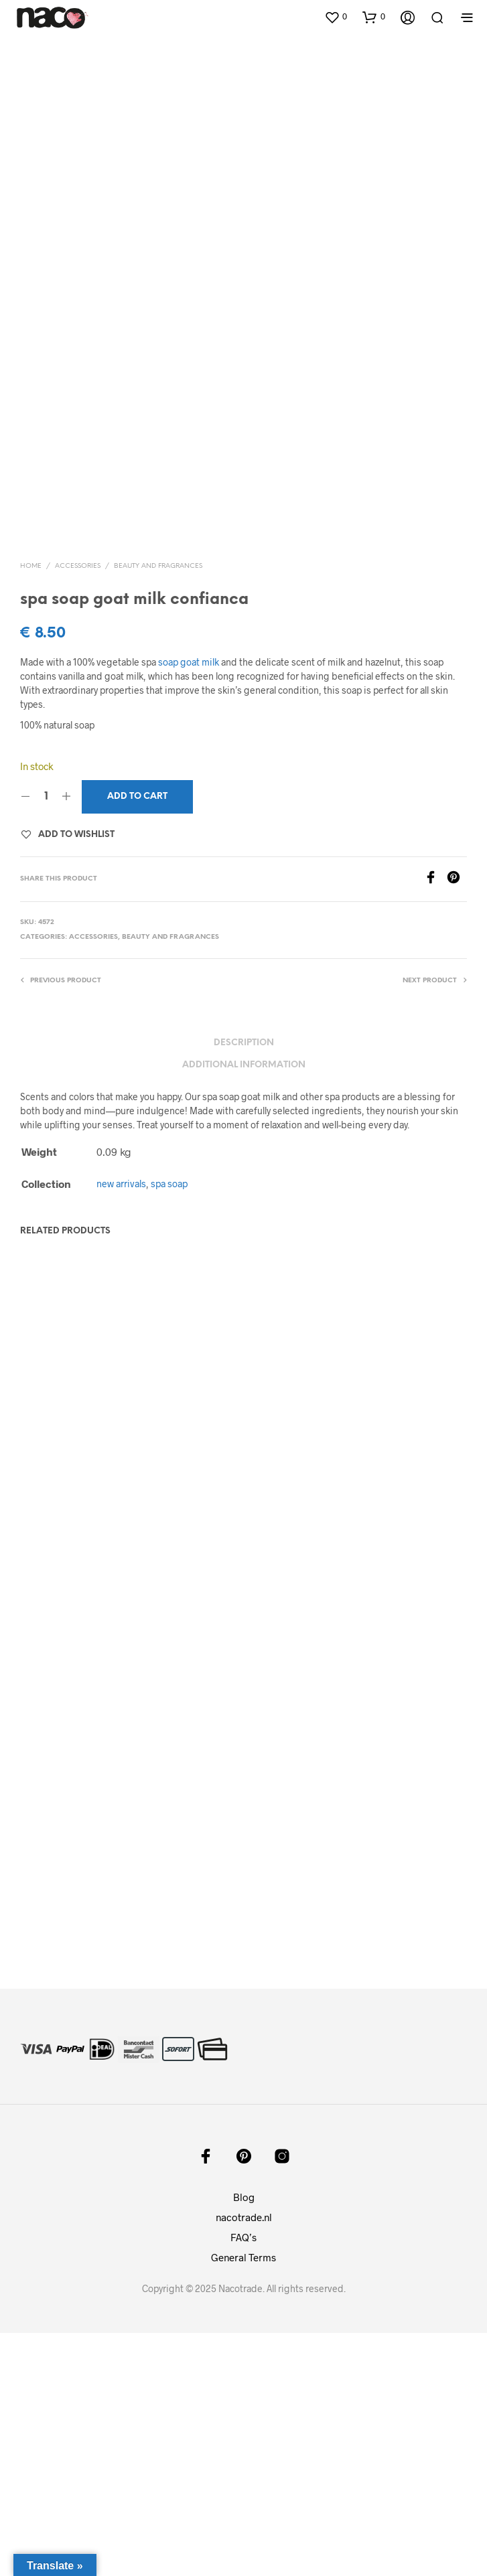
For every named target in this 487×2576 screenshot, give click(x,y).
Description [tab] (244, 1286)
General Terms (243, 2500)
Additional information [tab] (243, 1308)
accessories (77, 809)
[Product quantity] (46, 1040)
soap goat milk (188, 905)
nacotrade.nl (244, 2460)
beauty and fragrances (158, 809)
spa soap (169, 1427)
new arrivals (121, 1427)
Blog (244, 2440)
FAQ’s (243, 2480)
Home (31, 809)
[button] (335, 16)
